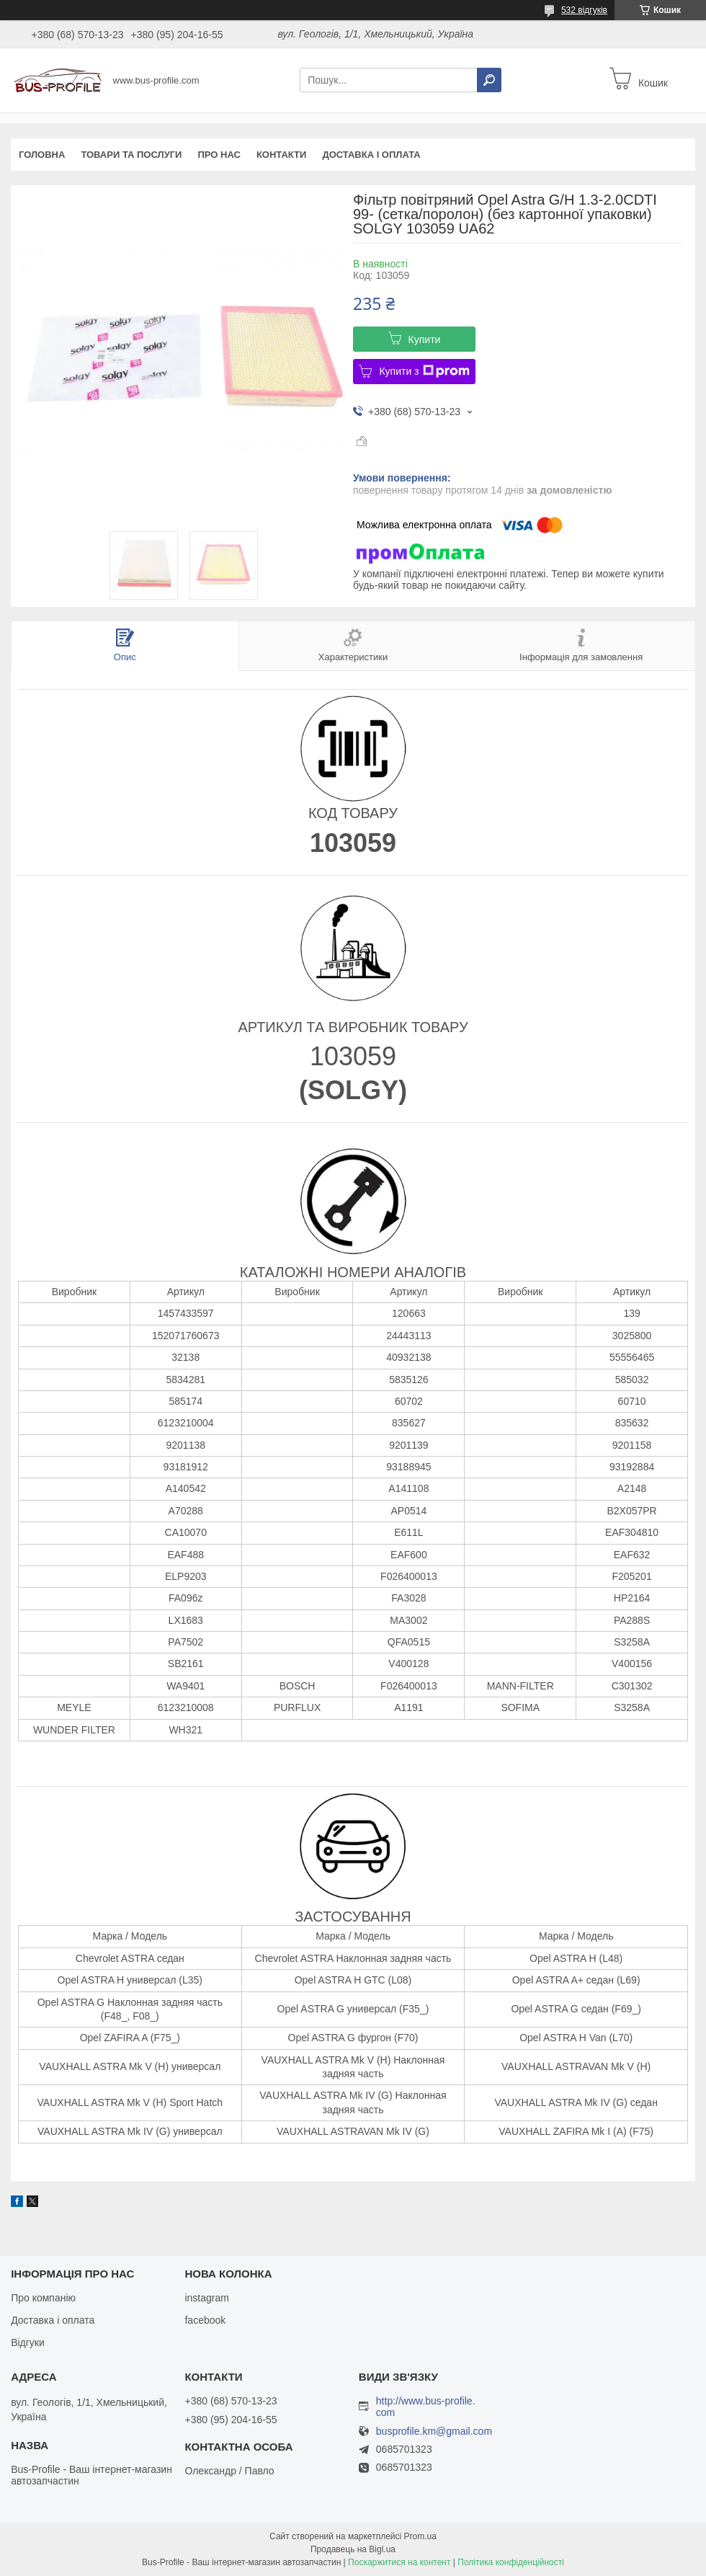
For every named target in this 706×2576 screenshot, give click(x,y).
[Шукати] (489, 80)
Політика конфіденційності (510, 2562)
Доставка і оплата (371, 154)
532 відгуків (584, 10)
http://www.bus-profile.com (425, 2406)
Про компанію (43, 2298)
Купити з (424, 371)
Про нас (218, 154)
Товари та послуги (131, 154)
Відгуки (28, 2342)
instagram (206, 2298)
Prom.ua (420, 2536)
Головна (42, 154)
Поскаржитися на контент (399, 2562)
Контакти (281, 154)
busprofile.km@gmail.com (434, 2431)
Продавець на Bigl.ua (353, 2549)
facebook (204, 2320)
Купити (424, 339)
